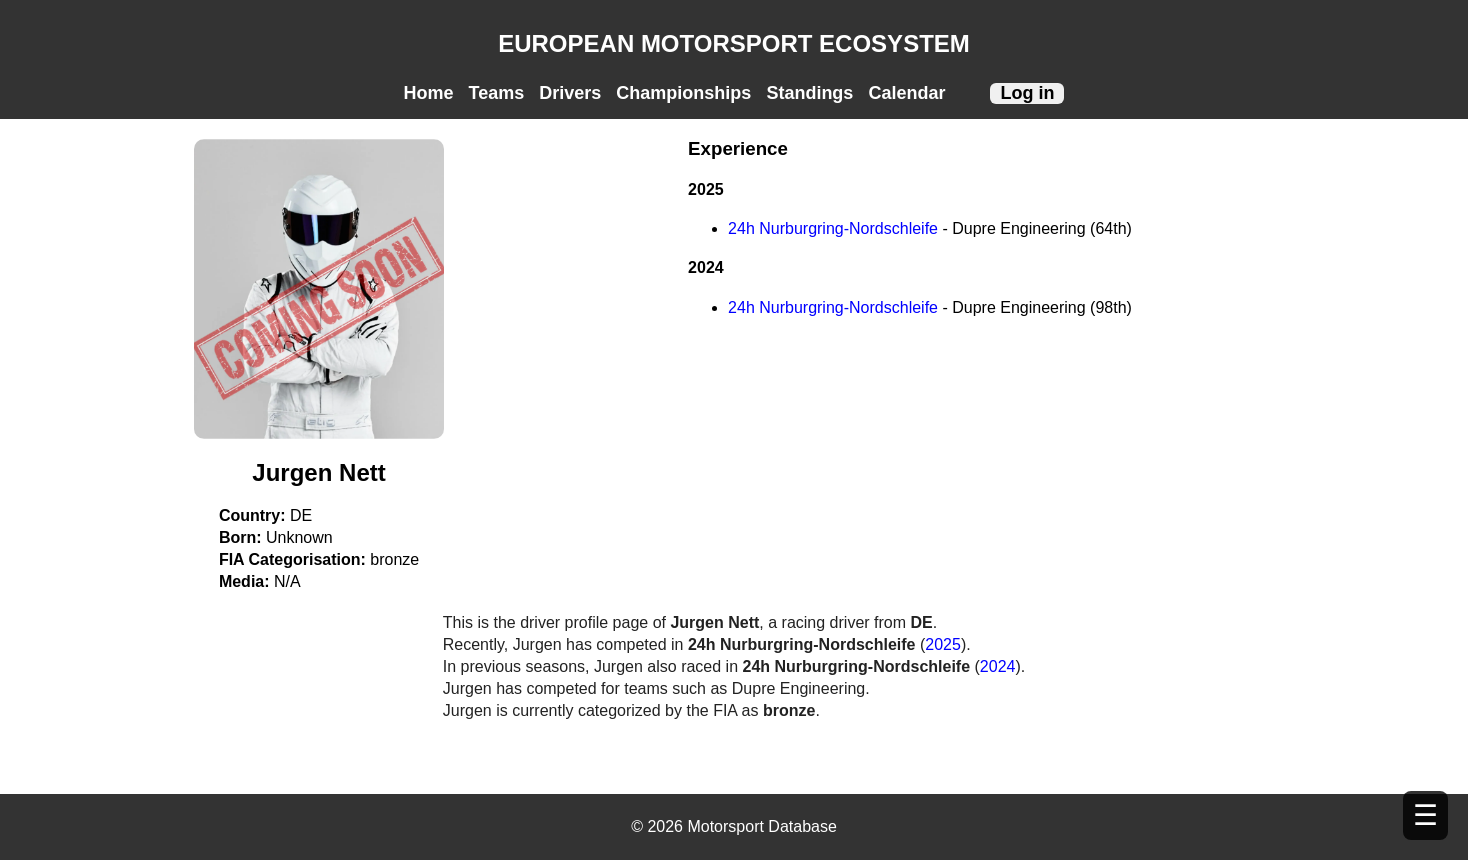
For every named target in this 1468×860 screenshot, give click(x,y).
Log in (1027, 93)
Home (429, 93)
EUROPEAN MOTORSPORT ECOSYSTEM (734, 43)
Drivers (570, 93)
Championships (683, 93)
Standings (809, 93)
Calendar (906, 93)
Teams (497, 93)
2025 (943, 644)
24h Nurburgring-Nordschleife (835, 228)
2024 (998, 666)
